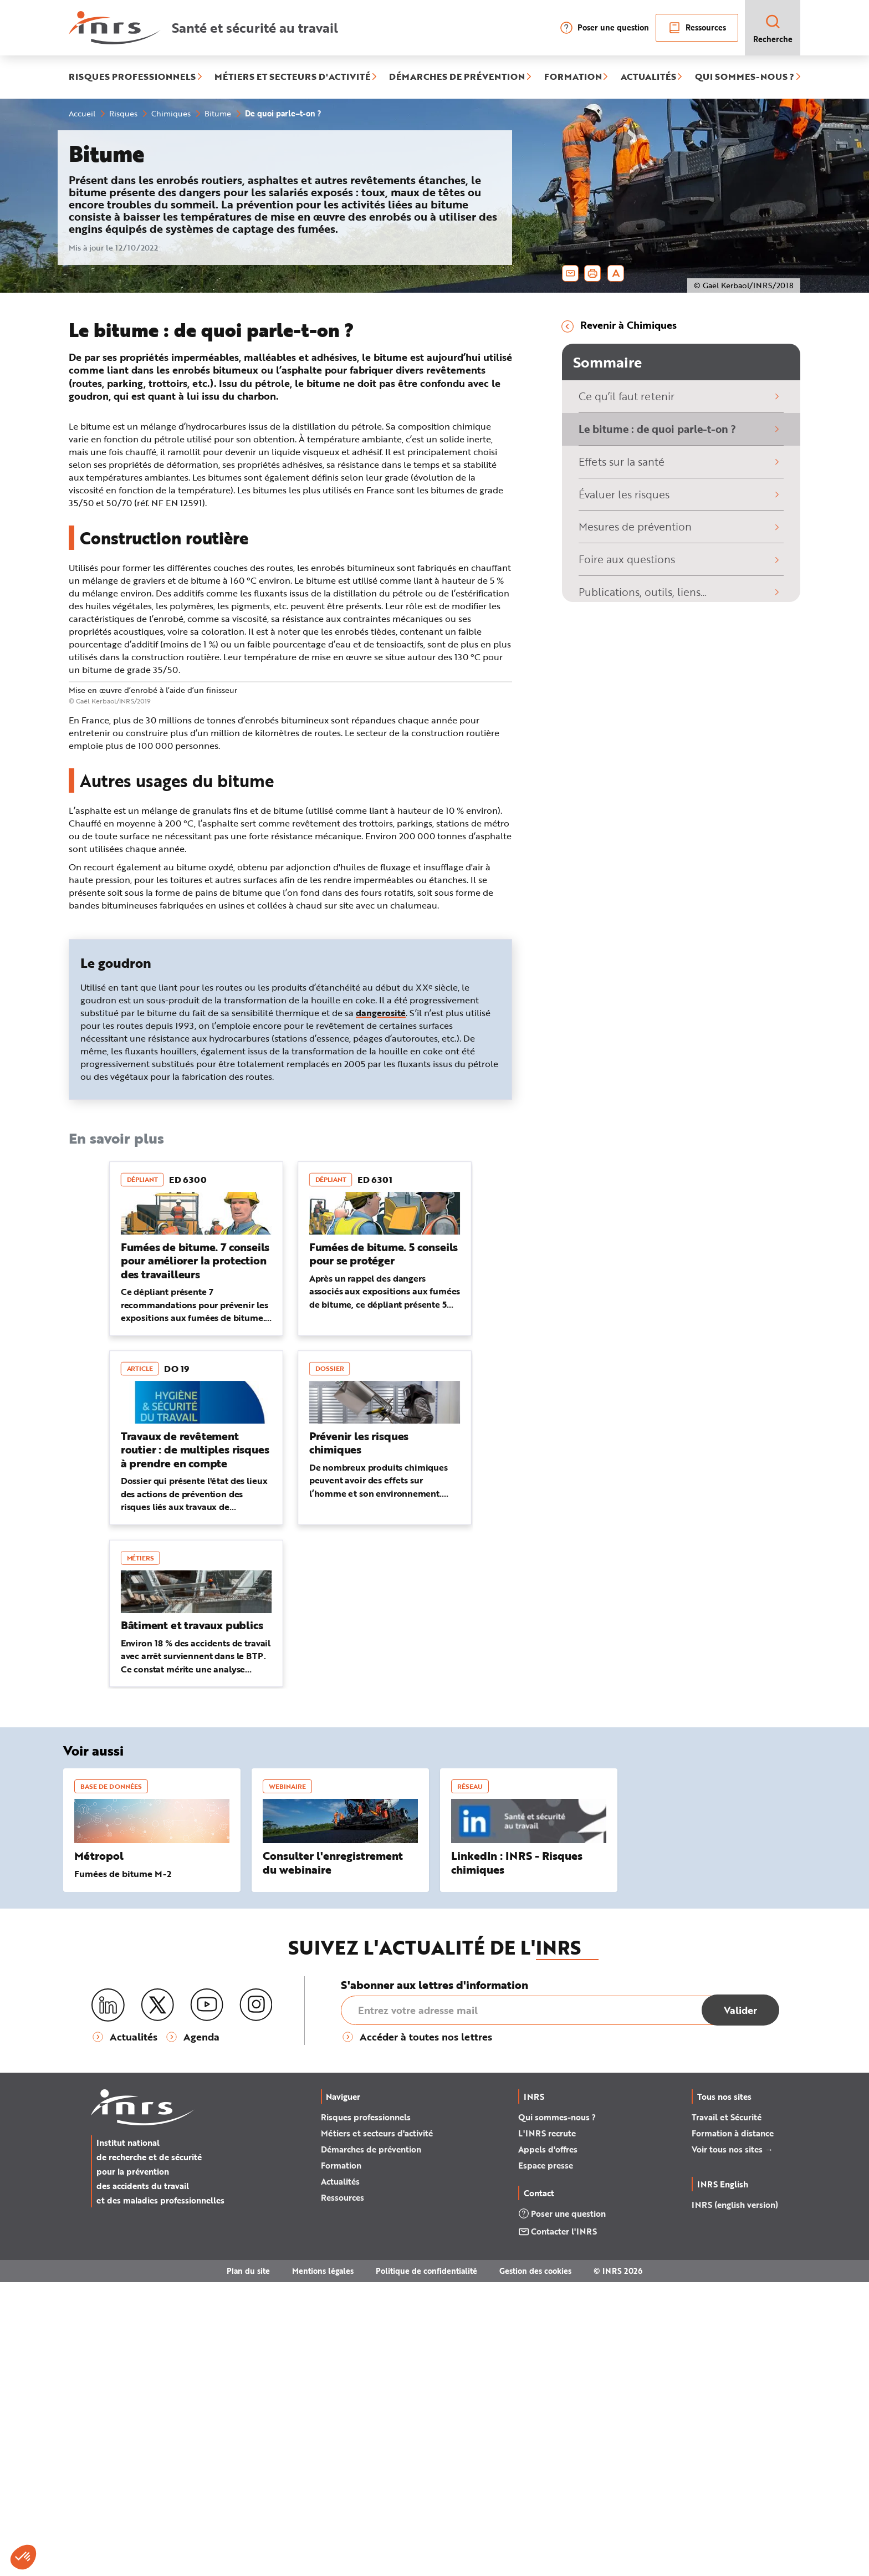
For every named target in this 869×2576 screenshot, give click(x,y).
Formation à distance (733, 2427)
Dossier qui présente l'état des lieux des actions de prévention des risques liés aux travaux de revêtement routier (194, 1794)
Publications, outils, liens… (681, 591)
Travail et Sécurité (726, 2411)
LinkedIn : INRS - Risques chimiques (516, 2157)
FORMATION (573, 77)
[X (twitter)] (157, 2299)
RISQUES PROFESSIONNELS (132, 77)
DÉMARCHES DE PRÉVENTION (457, 77)
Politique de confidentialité (426, 2564)
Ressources (697, 27)
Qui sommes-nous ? (557, 2411)
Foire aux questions (681, 559)
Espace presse (545, 2459)
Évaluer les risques (681, 494)
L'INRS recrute (547, 2427)
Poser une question (604, 27)
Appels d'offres (547, 2443)
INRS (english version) (735, 2499)
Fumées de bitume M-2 (122, 2167)
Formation (341, 2459)
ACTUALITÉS (648, 77)
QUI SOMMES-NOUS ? (744, 77)
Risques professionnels (366, 2411)
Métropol (99, 2150)
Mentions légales (323, 2564)
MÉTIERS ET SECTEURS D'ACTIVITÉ (292, 77)
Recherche (773, 28)
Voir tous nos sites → (732, 2443)
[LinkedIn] (108, 2299)
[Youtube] (206, 2299)
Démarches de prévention (371, 2443)
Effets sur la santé (681, 461)
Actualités (340, 2475)
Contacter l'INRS (557, 2525)
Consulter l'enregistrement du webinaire (333, 2157)
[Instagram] (256, 2299)
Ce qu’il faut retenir (681, 396)
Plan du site (248, 2564)
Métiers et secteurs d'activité (377, 2427)
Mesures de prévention (681, 526)
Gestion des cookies (535, 2564)
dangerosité (381, 1306)
